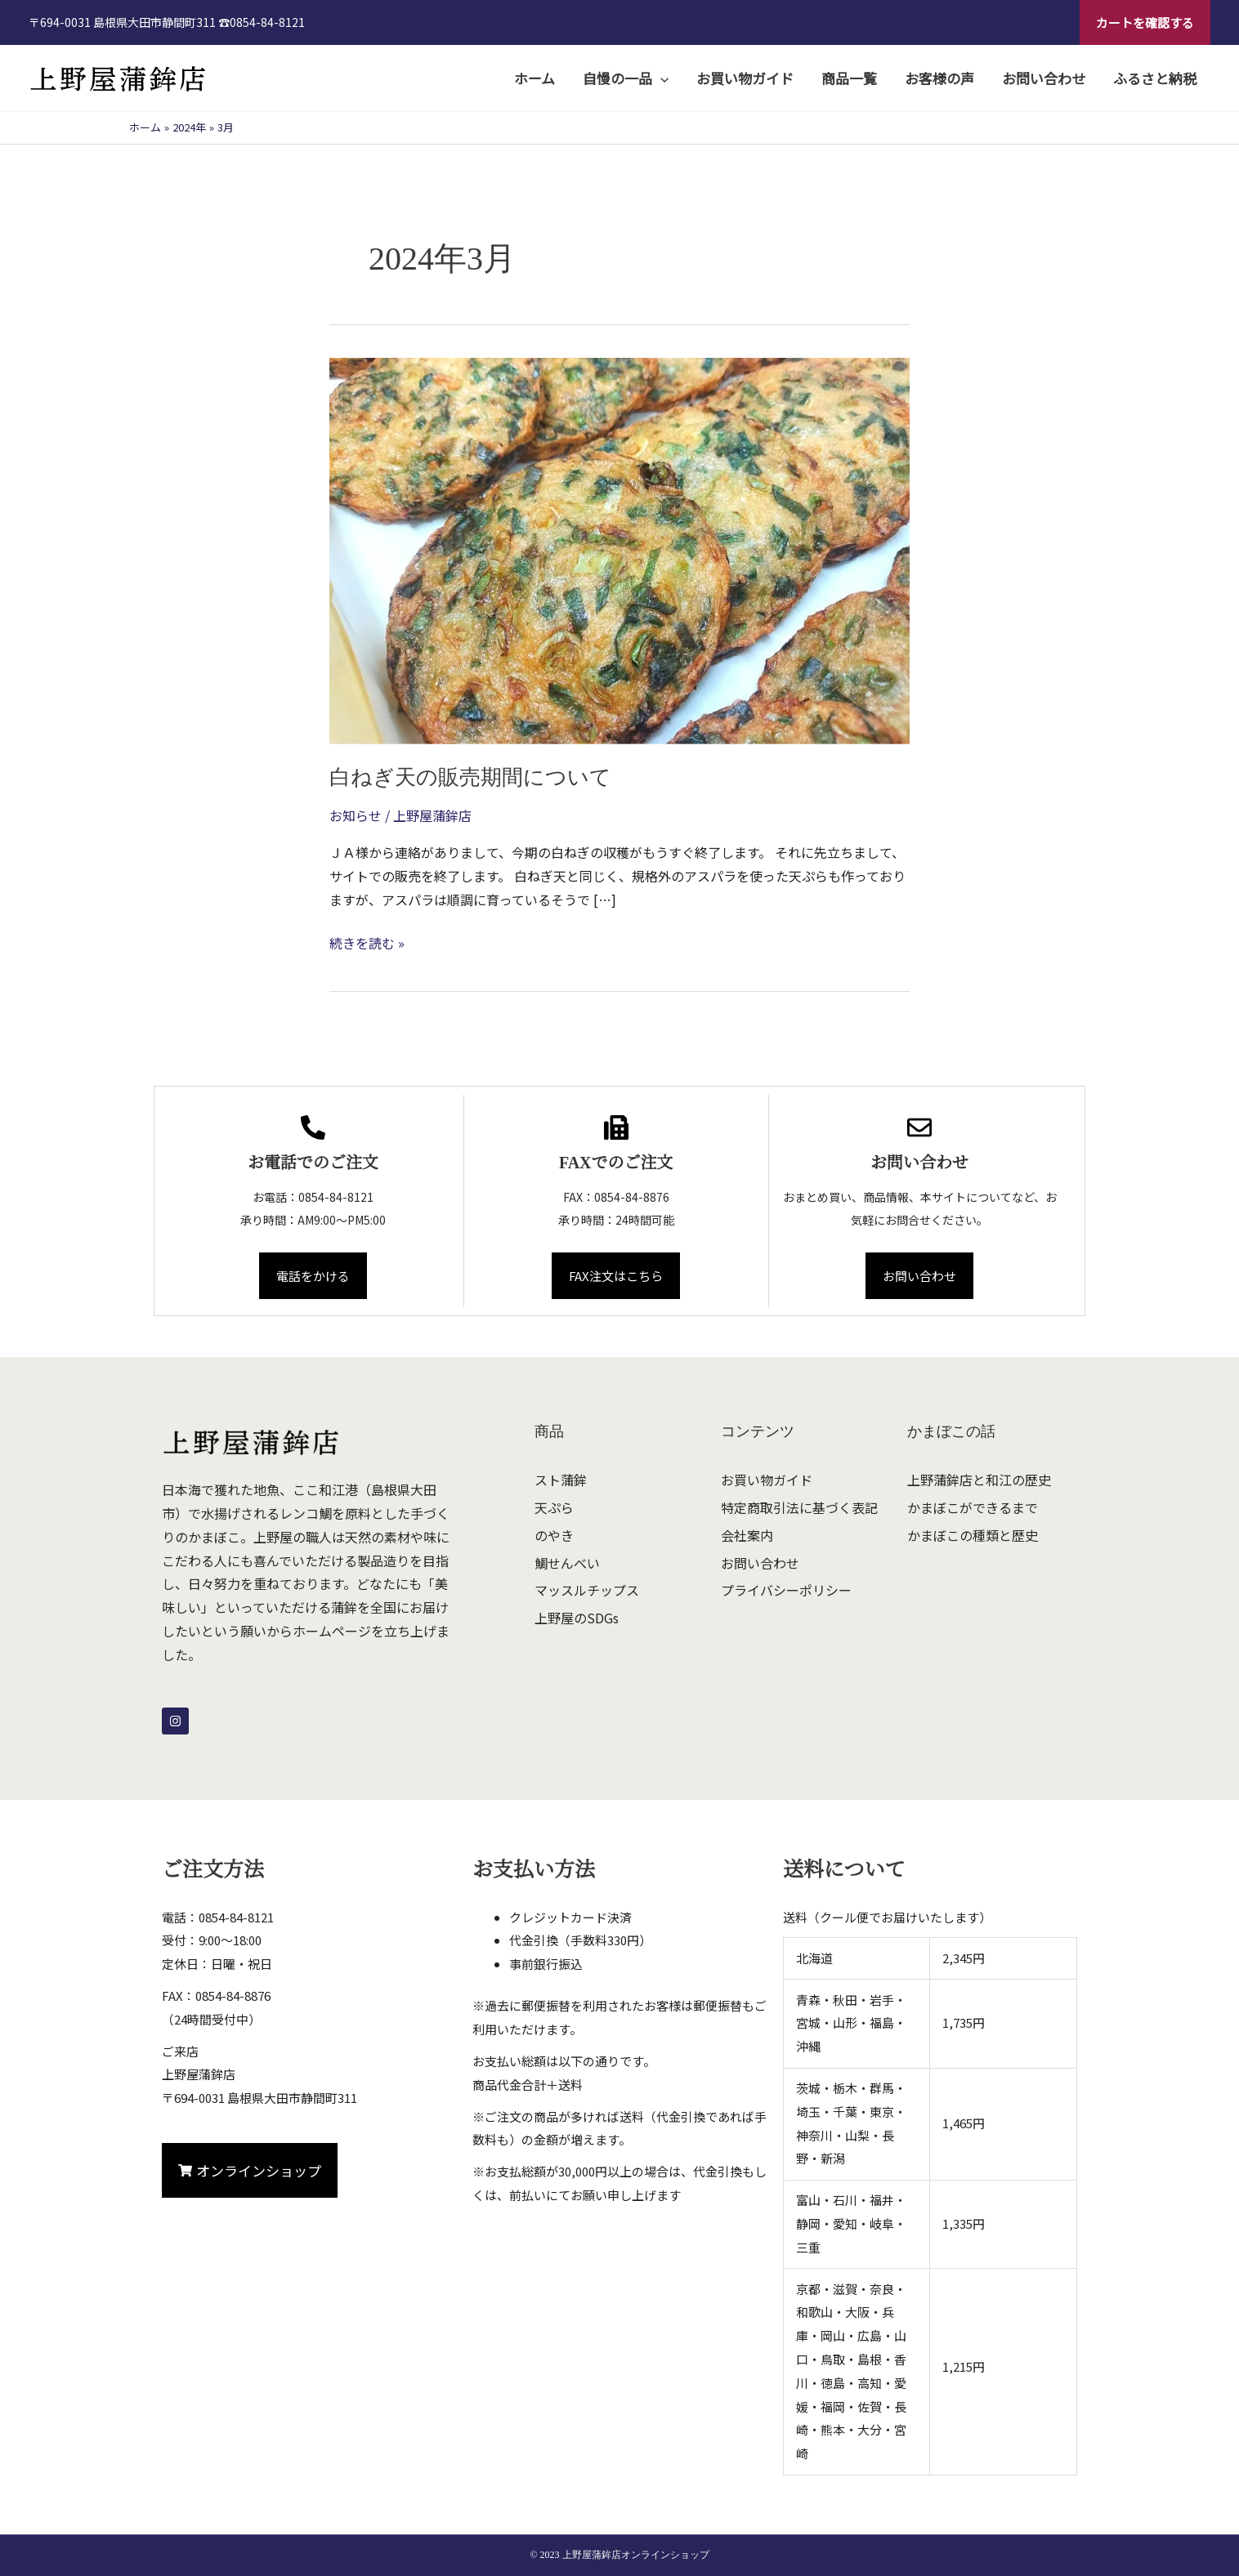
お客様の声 (939, 78)
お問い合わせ (1043, 78)
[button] (1145, 22)
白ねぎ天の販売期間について (470, 777)
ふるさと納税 (1155, 78)
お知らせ (355, 815)
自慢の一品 (626, 78)
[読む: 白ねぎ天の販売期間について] (619, 548)
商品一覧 (849, 78)
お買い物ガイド (745, 78)
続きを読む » (367, 941)
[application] (660, 78)
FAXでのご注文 (616, 1162)
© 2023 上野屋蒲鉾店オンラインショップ (619, 2554)
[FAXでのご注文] (616, 1126)
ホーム (534, 78)
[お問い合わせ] (919, 1126)
